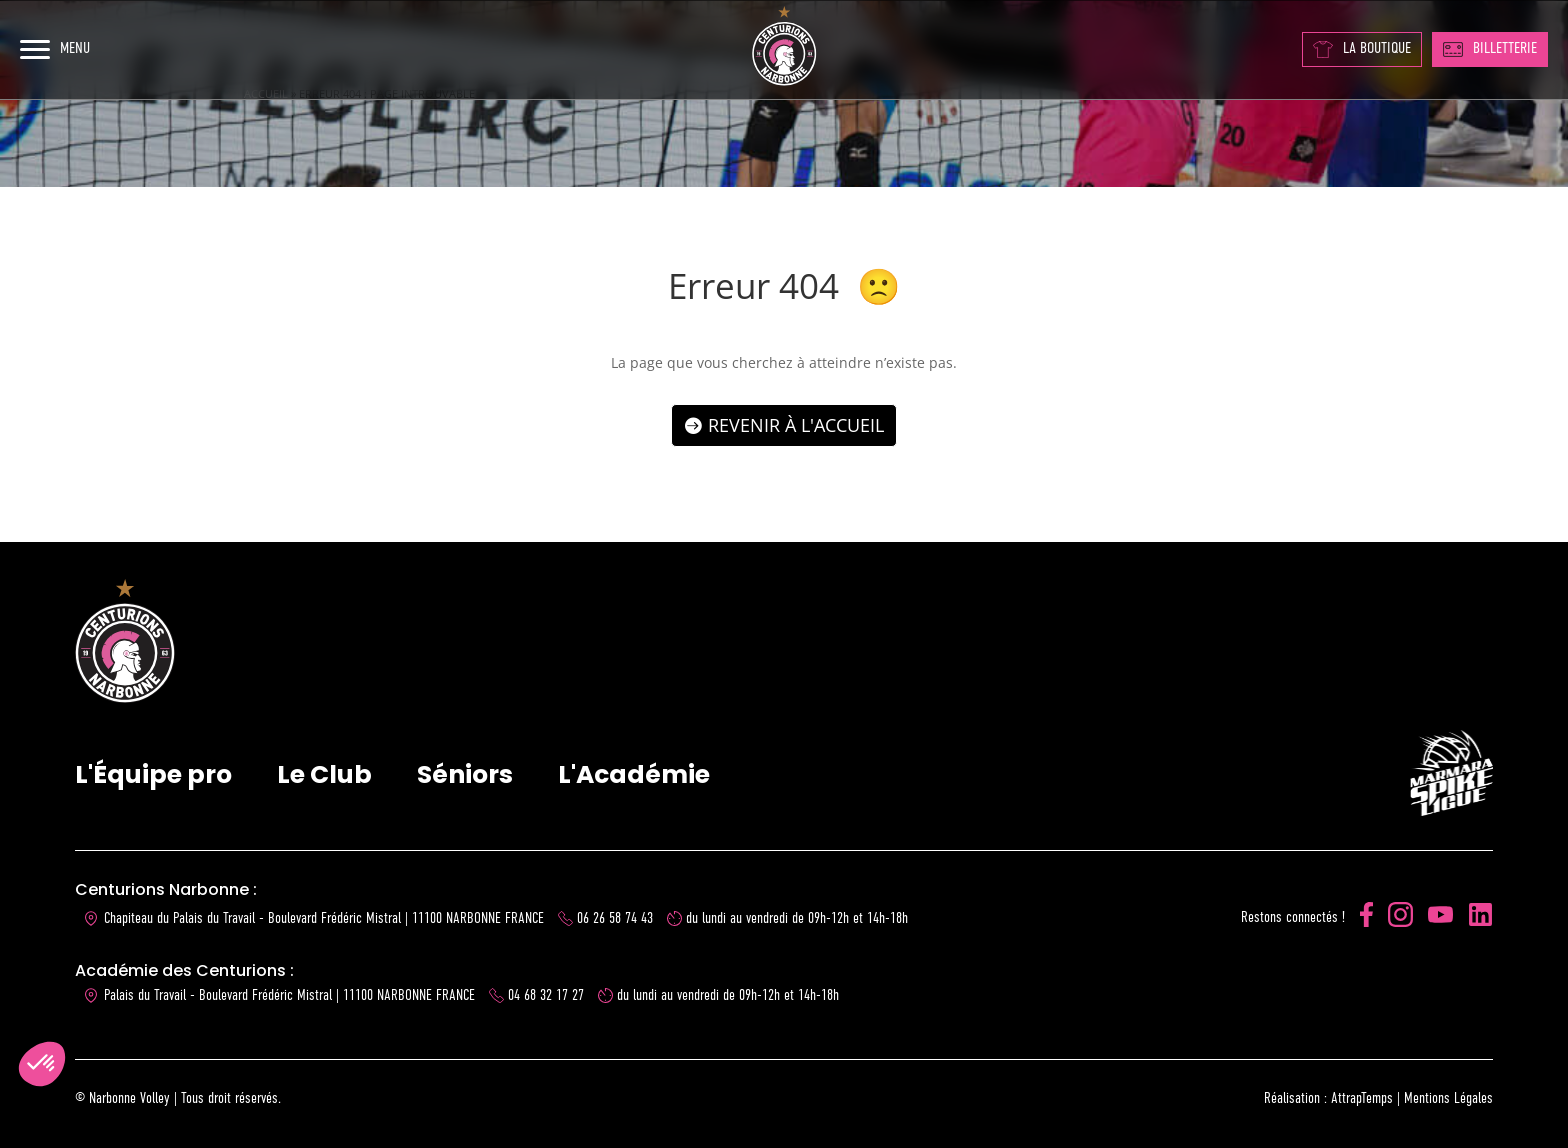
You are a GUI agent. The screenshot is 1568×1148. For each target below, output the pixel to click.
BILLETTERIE (1490, 49)
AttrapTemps (1362, 1098)
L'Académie (634, 774)
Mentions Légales (1448, 1098)
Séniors (465, 774)
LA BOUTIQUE (1362, 49)
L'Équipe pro (153, 774)
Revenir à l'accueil (796, 425)
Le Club (324, 774)
